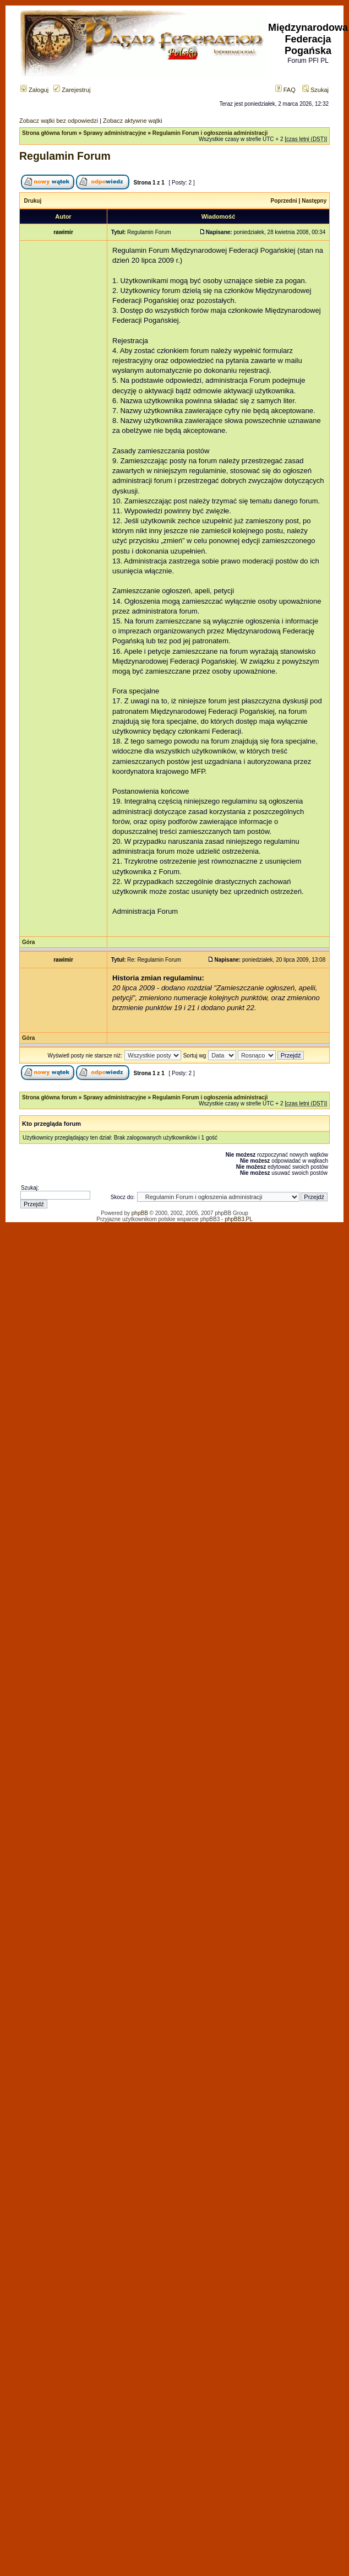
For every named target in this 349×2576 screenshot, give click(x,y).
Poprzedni (284, 201)
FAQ (285, 89)
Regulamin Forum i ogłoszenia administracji (210, 133)
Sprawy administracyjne (114, 133)
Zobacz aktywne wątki (132, 120)
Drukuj (33, 201)
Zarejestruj (71, 89)
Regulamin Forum (65, 156)
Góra (28, 942)
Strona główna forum (49, 133)
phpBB (140, 1213)
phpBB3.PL (239, 1219)
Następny (314, 201)
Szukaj (315, 89)
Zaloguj (34, 89)
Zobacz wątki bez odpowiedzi (58, 120)
